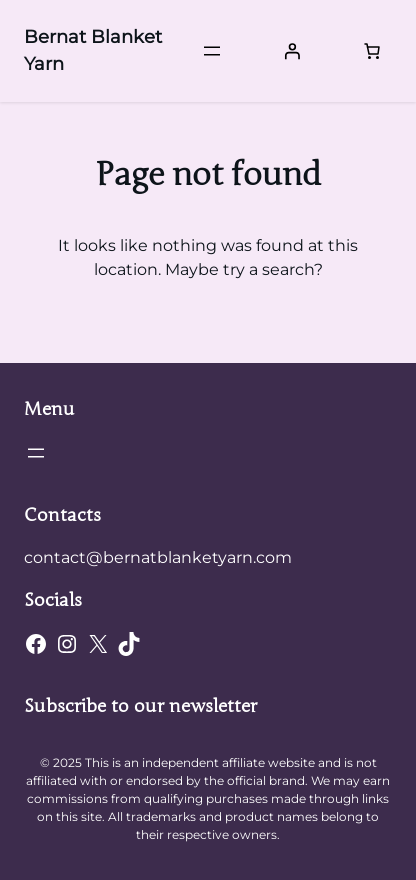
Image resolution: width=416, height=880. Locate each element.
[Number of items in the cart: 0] (372, 51)
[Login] (292, 51)
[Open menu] (212, 51)
